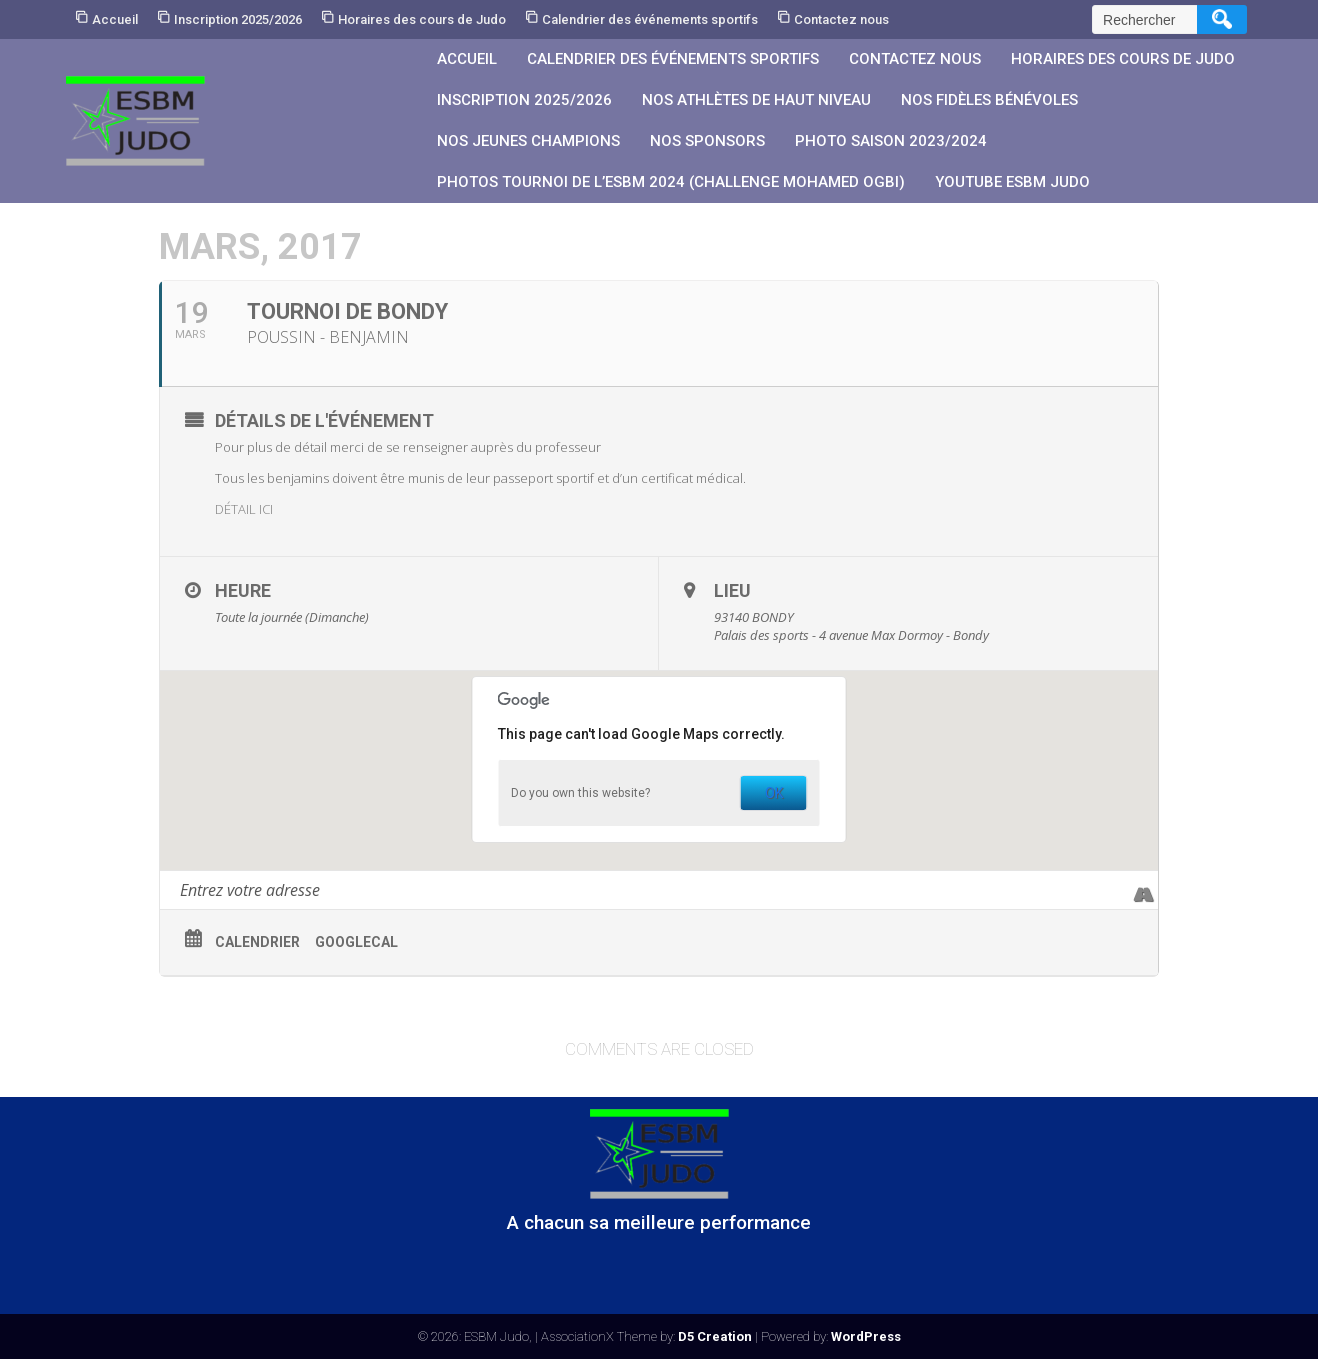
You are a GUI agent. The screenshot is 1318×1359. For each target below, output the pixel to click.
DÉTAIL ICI (244, 509)
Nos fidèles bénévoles (989, 100)
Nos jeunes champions (528, 141)
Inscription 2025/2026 (238, 19)
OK (774, 793)
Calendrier (257, 942)
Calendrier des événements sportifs (650, 19)
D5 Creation (715, 1336)
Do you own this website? (580, 793)
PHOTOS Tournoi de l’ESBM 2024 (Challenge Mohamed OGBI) (671, 182)
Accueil (115, 19)
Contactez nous (841, 19)
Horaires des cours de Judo (422, 19)
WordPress (866, 1336)
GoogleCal (356, 942)
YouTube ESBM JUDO (1012, 182)
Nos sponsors (707, 141)
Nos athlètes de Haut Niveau (756, 100)
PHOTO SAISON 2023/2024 (891, 141)
